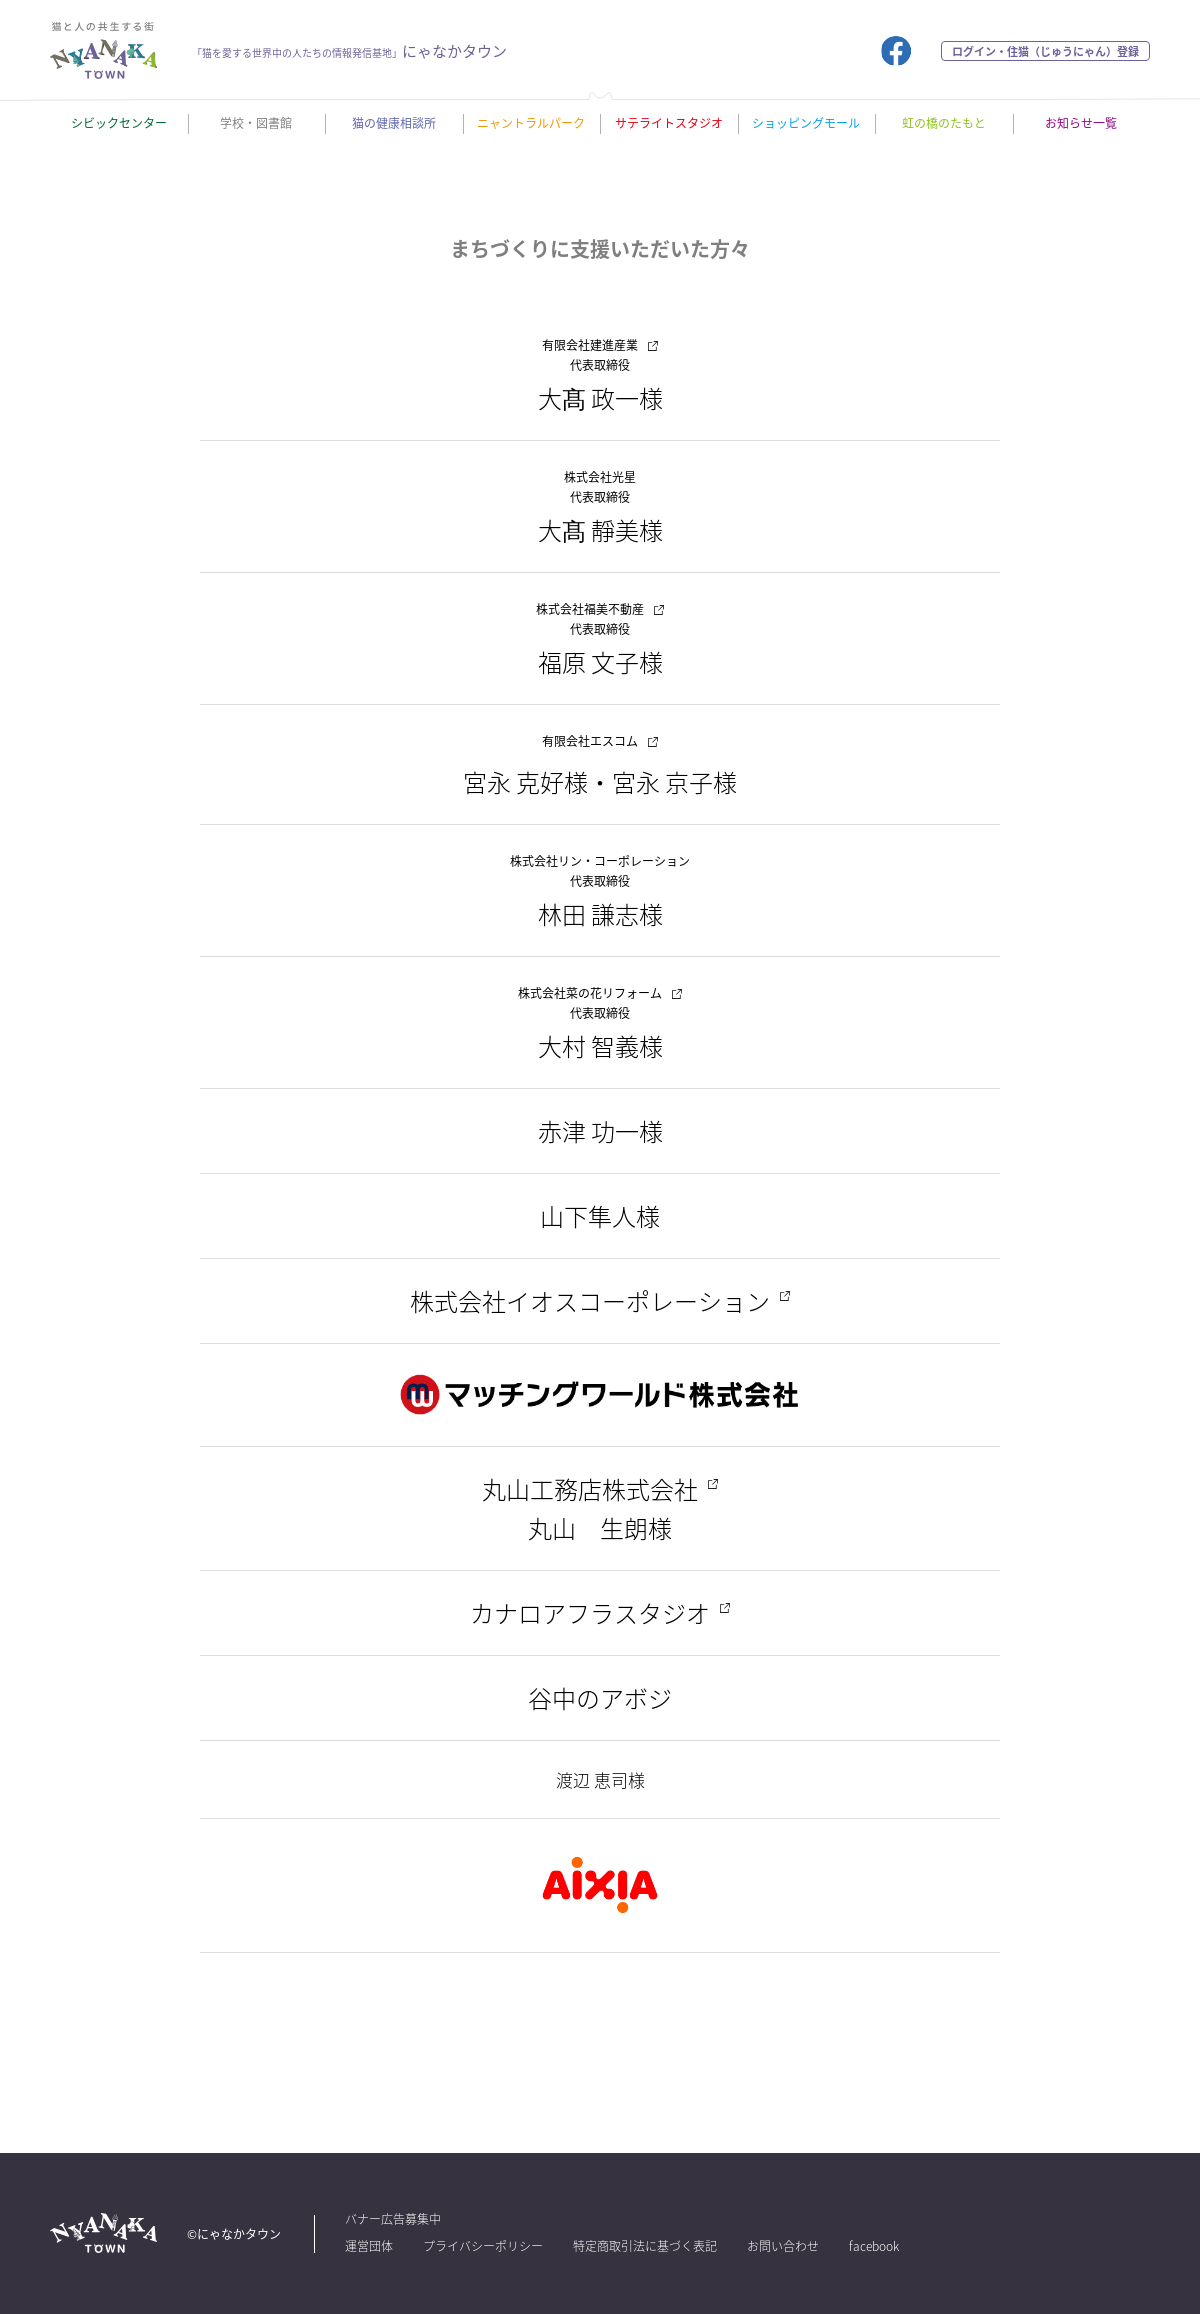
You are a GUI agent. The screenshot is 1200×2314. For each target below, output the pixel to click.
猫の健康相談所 (394, 123)
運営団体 (369, 2246)
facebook (874, 2246)
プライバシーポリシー (483, 2246)
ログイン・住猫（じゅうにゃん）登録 (1045, 51)
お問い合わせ (783, 2246)
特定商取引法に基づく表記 (645, 2246)
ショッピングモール (806, 123)
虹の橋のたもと (944, 123)
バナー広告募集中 (393, 2219)
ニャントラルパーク (531, 123)
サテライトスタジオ (669, 123)
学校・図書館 (256, 123)
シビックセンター (119, 123)
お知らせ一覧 (1081, 123)
